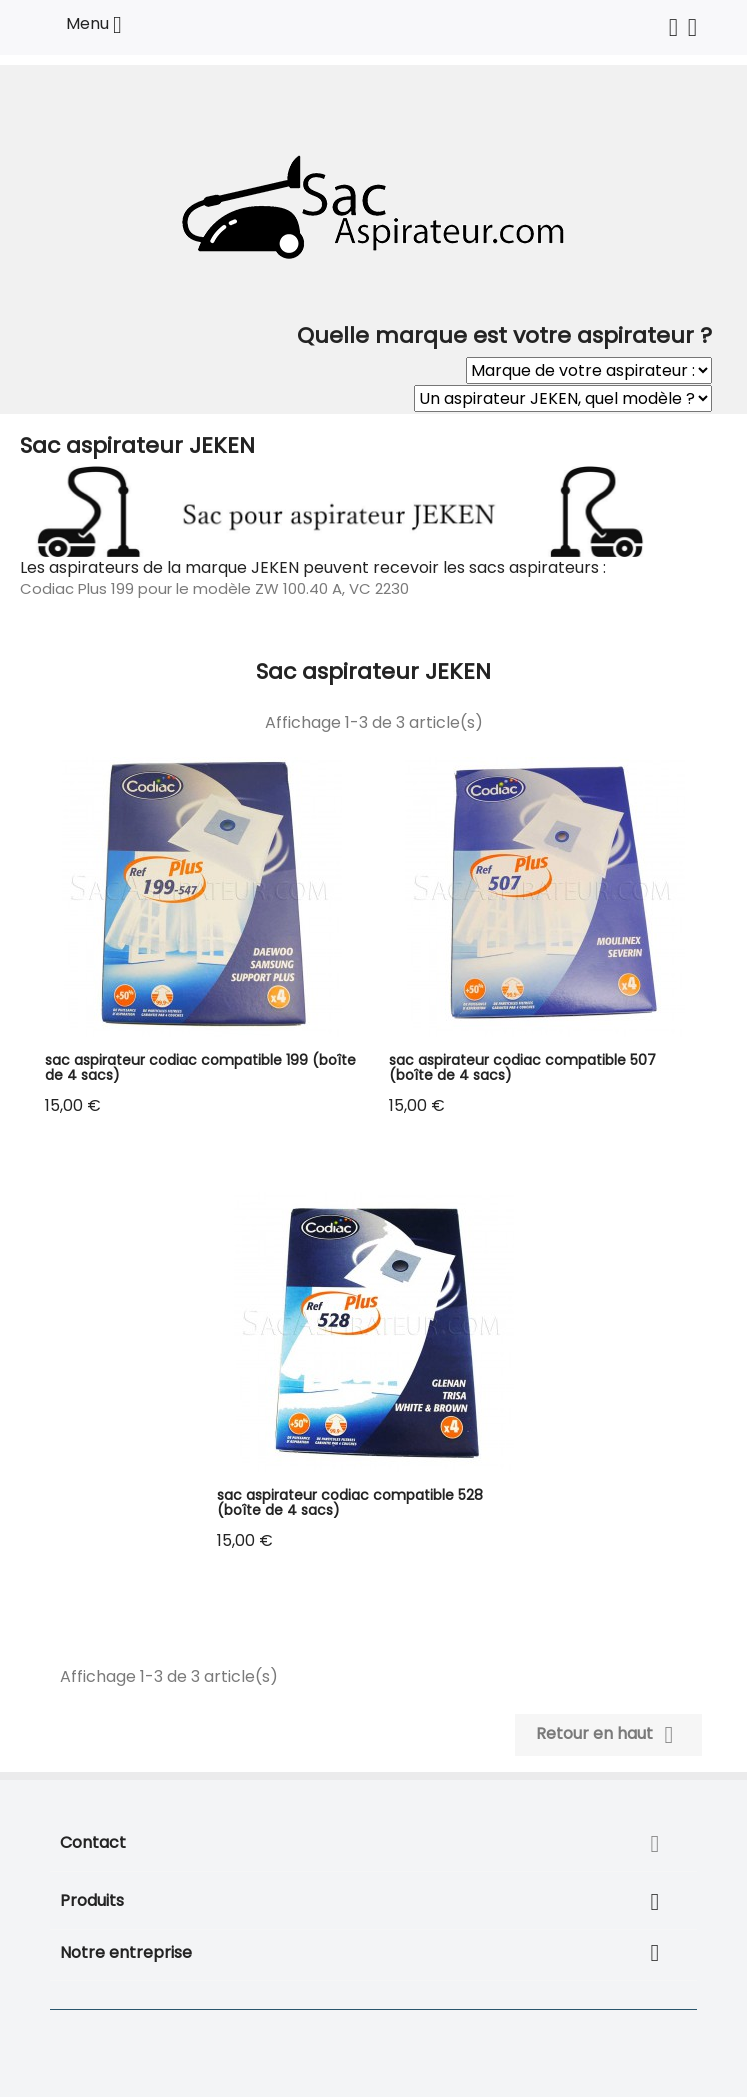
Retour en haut (608, 1735)
